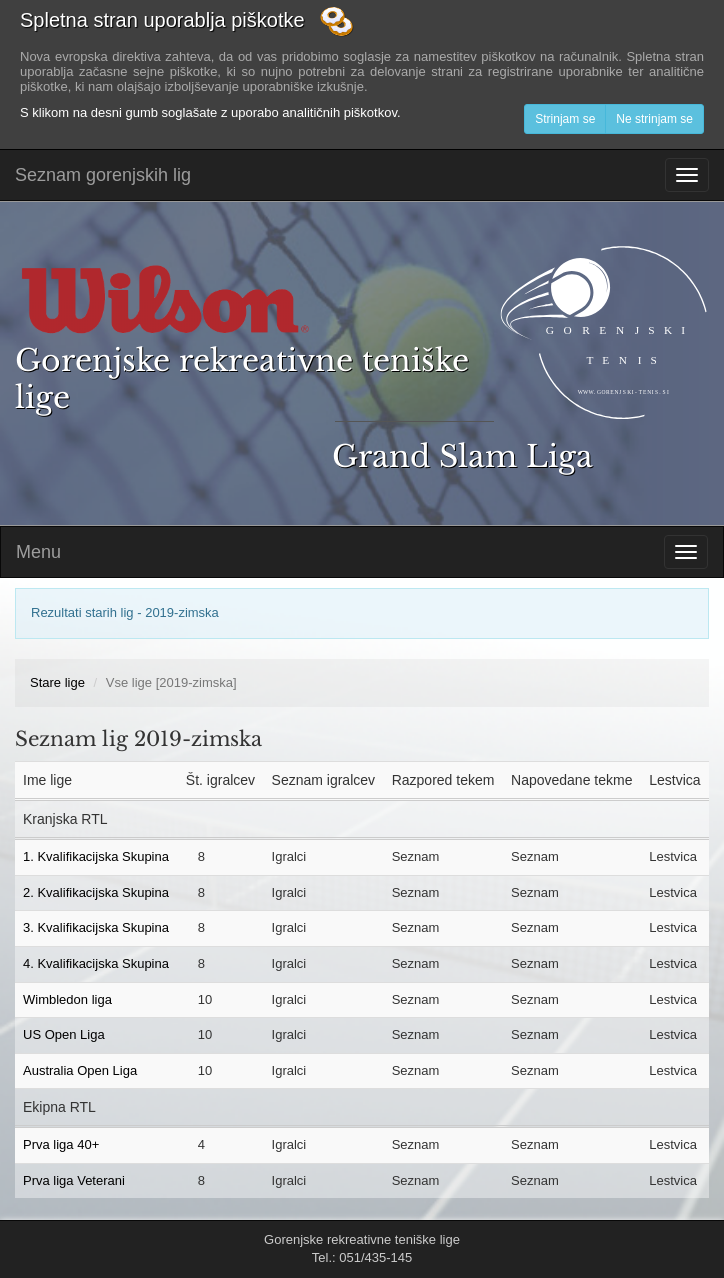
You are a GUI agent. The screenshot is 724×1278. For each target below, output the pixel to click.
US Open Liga (64, 1034)
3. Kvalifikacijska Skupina (96, 927)
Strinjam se (565, 119)
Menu (38, 552)
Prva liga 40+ (61, 1144)
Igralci (289, 856)
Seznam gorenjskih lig (103, 175)
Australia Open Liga (80, 1070)
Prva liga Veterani (74, 1180)
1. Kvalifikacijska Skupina (96, 856)
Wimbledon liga (67, 999)
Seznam (416, 856)
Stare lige (57, 682)
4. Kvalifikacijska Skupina (96, 963)
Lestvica (673, 856)
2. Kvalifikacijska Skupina (96, 892)
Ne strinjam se (654, 119)
